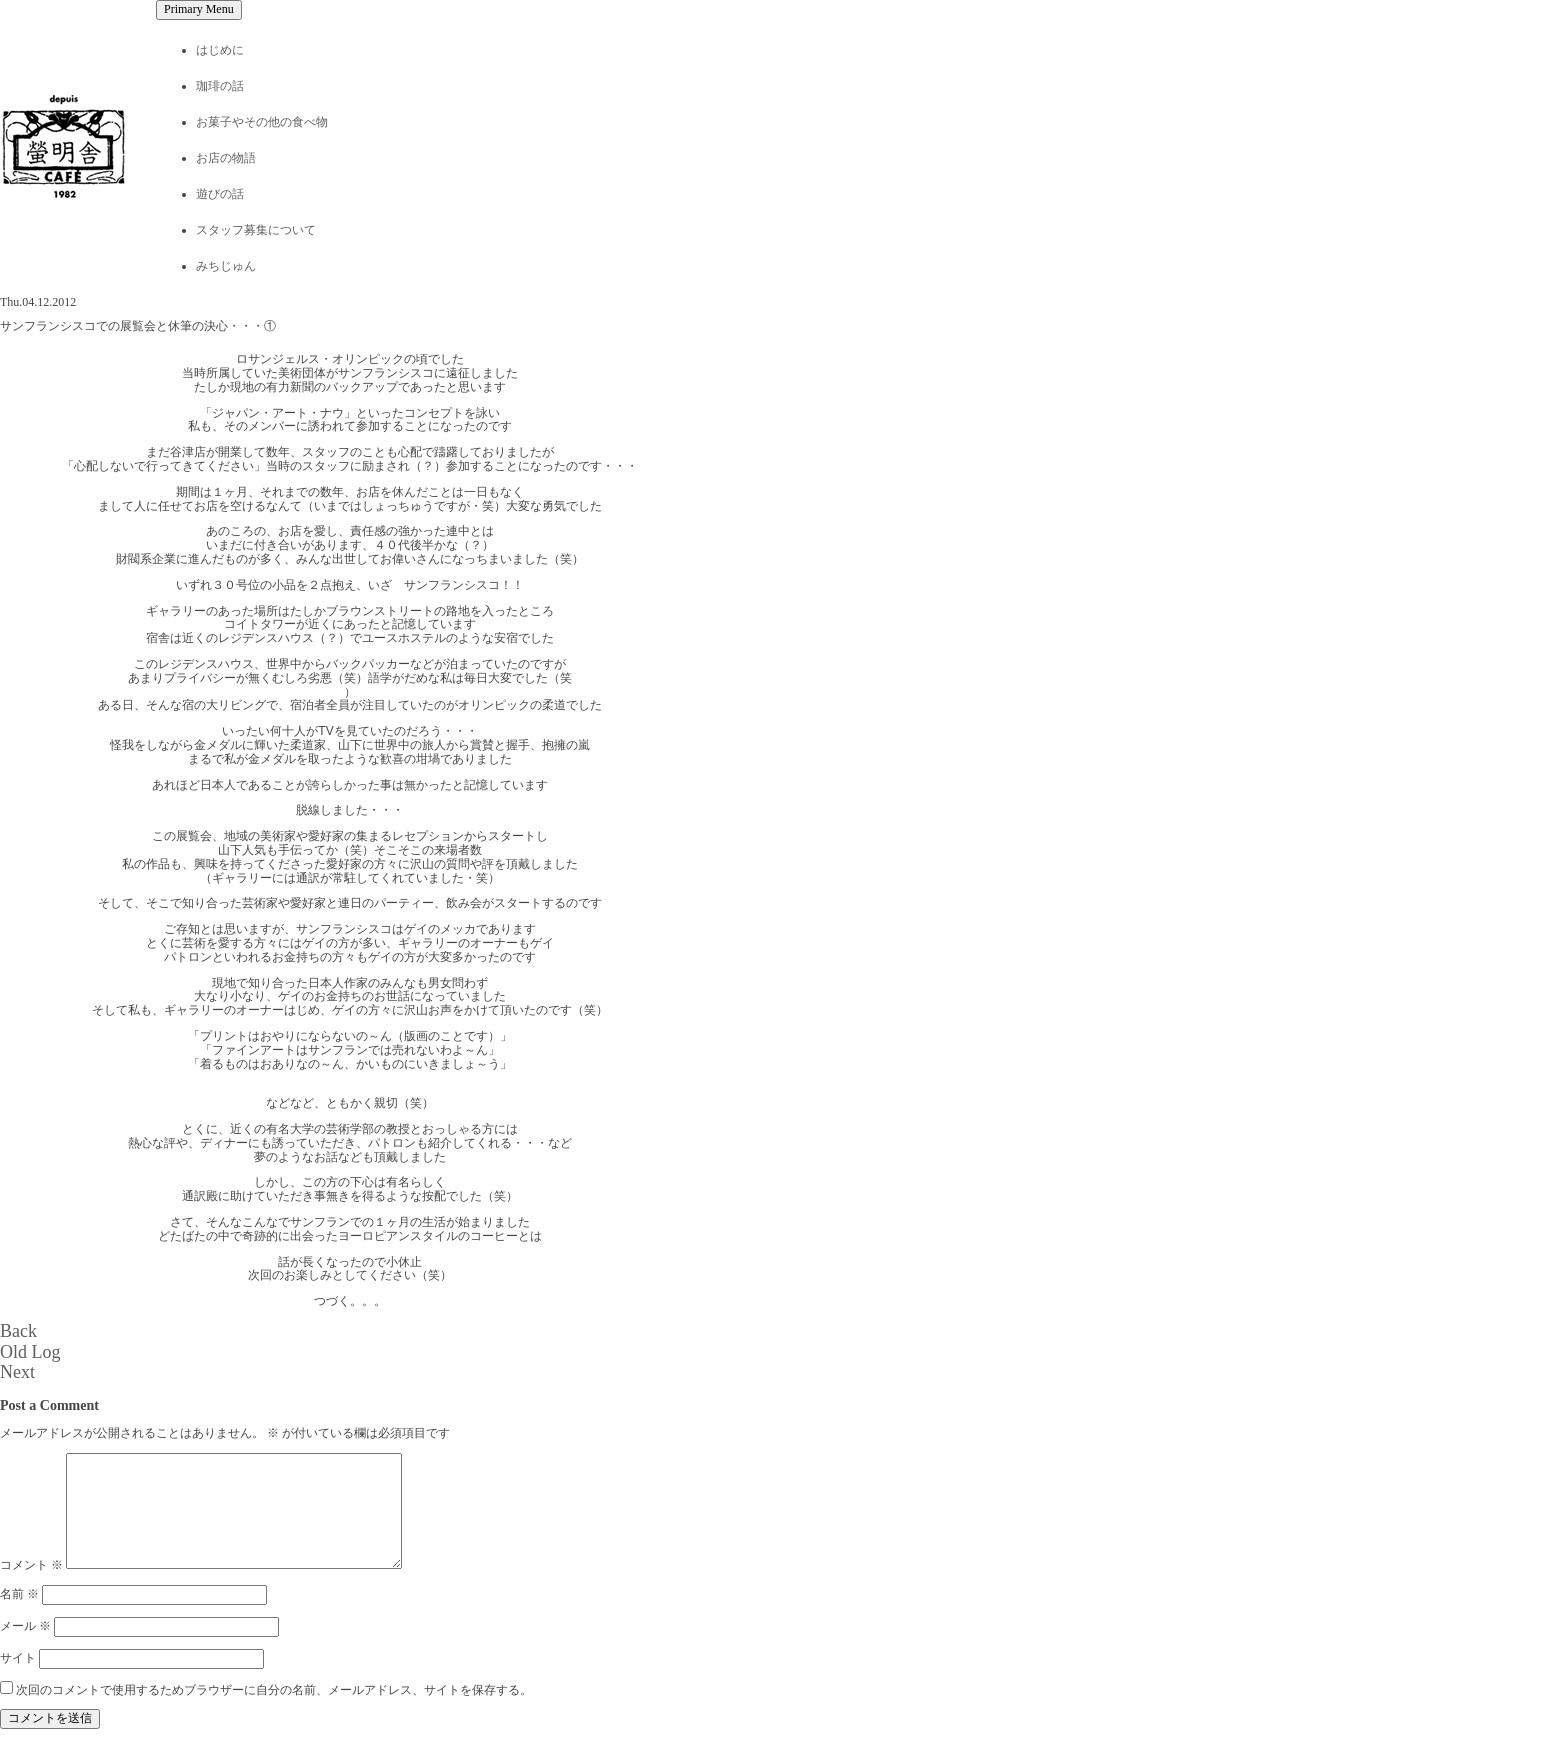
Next (17, 1372)
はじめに (220, 50)
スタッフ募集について (256, 230)
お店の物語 (226, 158)
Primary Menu (199, 9)
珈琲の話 (220, 86)
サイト (18, 1658)
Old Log (30, 1352)
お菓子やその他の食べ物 (262, 122)
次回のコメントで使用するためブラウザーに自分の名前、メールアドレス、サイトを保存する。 (274, 1690)
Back (18, 1331)
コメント (31, 1565)
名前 (19, 1594)
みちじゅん (226, 266)
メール (25, 1626)
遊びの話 (220, 194)
